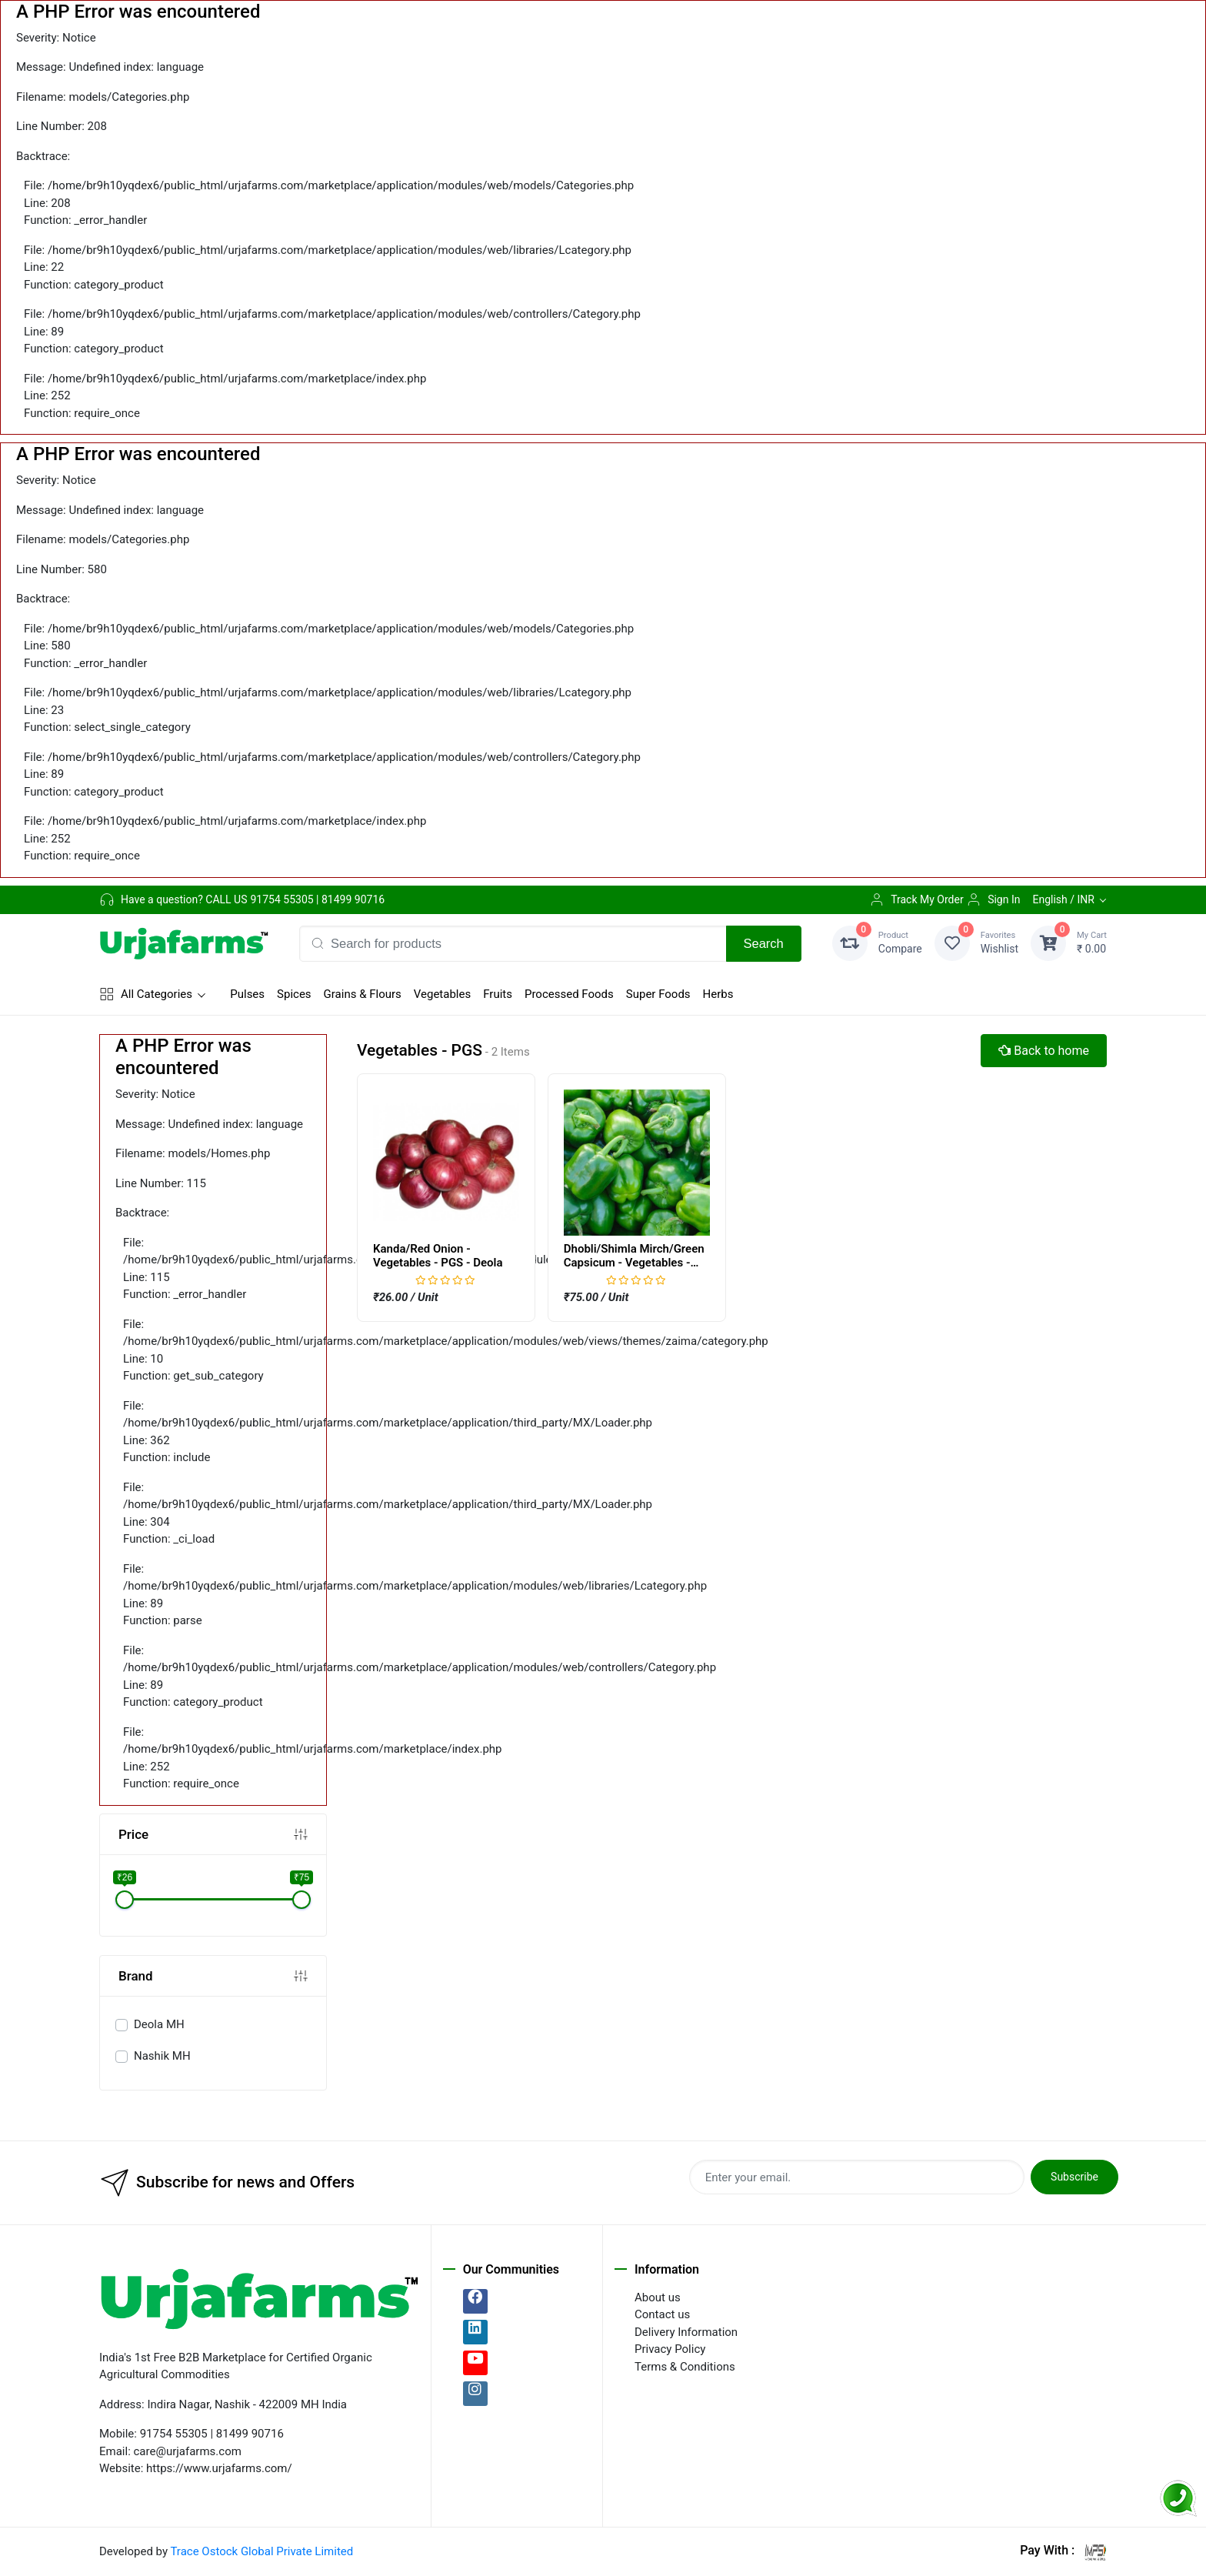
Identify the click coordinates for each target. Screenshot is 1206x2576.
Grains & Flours (362, 994)
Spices (294, 994)
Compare (900, 942)
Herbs (718, 994)
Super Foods (658, 994)
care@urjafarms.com (188, 2451)
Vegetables (442, 994)
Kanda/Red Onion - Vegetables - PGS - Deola (438, 1256)
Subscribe (1074, 2177)
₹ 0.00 (1092, 942)
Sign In (993, 899)
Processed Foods (569, 994)
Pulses (247, 994)
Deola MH (159, 2024)
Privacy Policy (670, 2349)
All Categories (145, 994)
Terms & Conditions (685, 2367)
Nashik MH (162, 2056)
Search (764, 943)
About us (658, 2297)
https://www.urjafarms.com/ (219, 2468)
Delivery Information (686, 2332)
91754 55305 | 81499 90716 (317, 899)
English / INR (1063, 899)
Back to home (1043, 1050)
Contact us (662, 2314)
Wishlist (999, 942)
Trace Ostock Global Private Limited (261, 2551)
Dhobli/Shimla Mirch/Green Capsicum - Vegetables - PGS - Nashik (634, 1262)
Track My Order (916, 899)
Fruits (497, 994)
